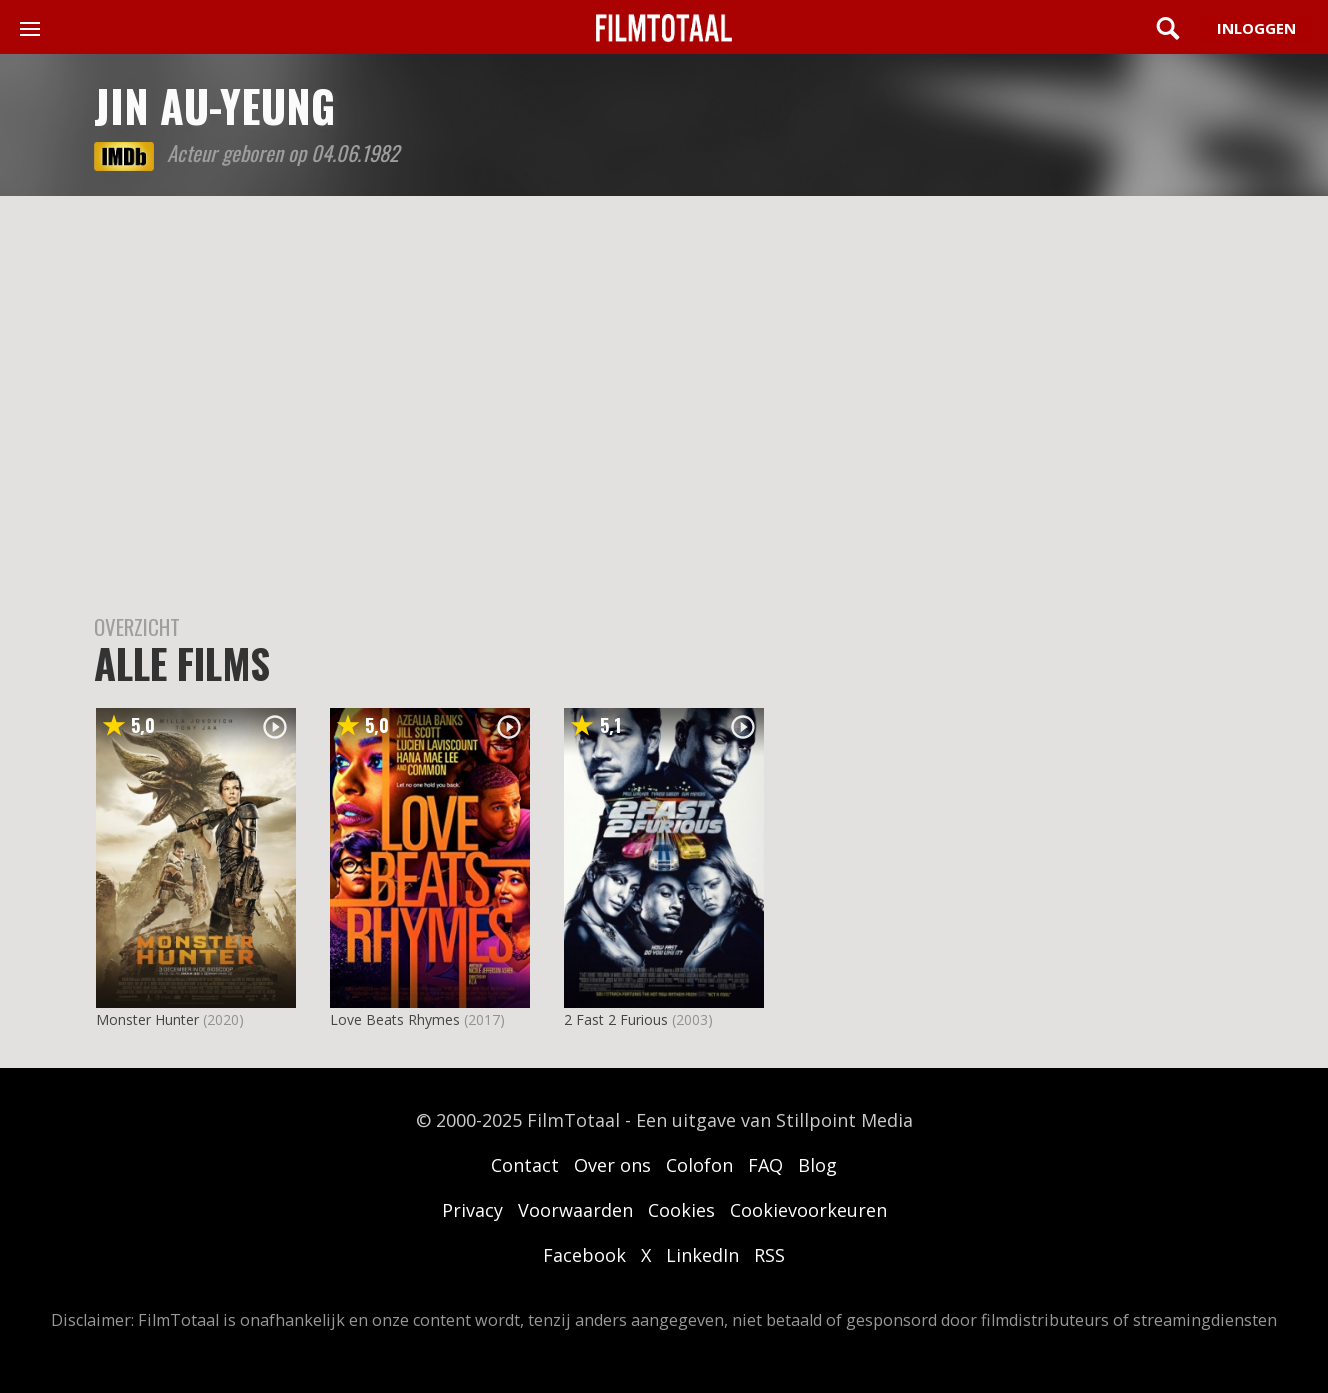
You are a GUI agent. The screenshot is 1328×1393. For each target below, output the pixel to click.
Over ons (612, 1165)
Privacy (472, 1210)
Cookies (681, 1210)
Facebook (584, 1255)
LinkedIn (702, 1255)
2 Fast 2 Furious (616, 1019)
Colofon (699, 1165)
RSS (769, 1255)
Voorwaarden (575, 1210)
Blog (817, 1165)
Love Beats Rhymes (395, 1019)
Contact (525, 1165)
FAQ (765, 1165)
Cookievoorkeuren (808, 1210)
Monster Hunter (147, 1019)
